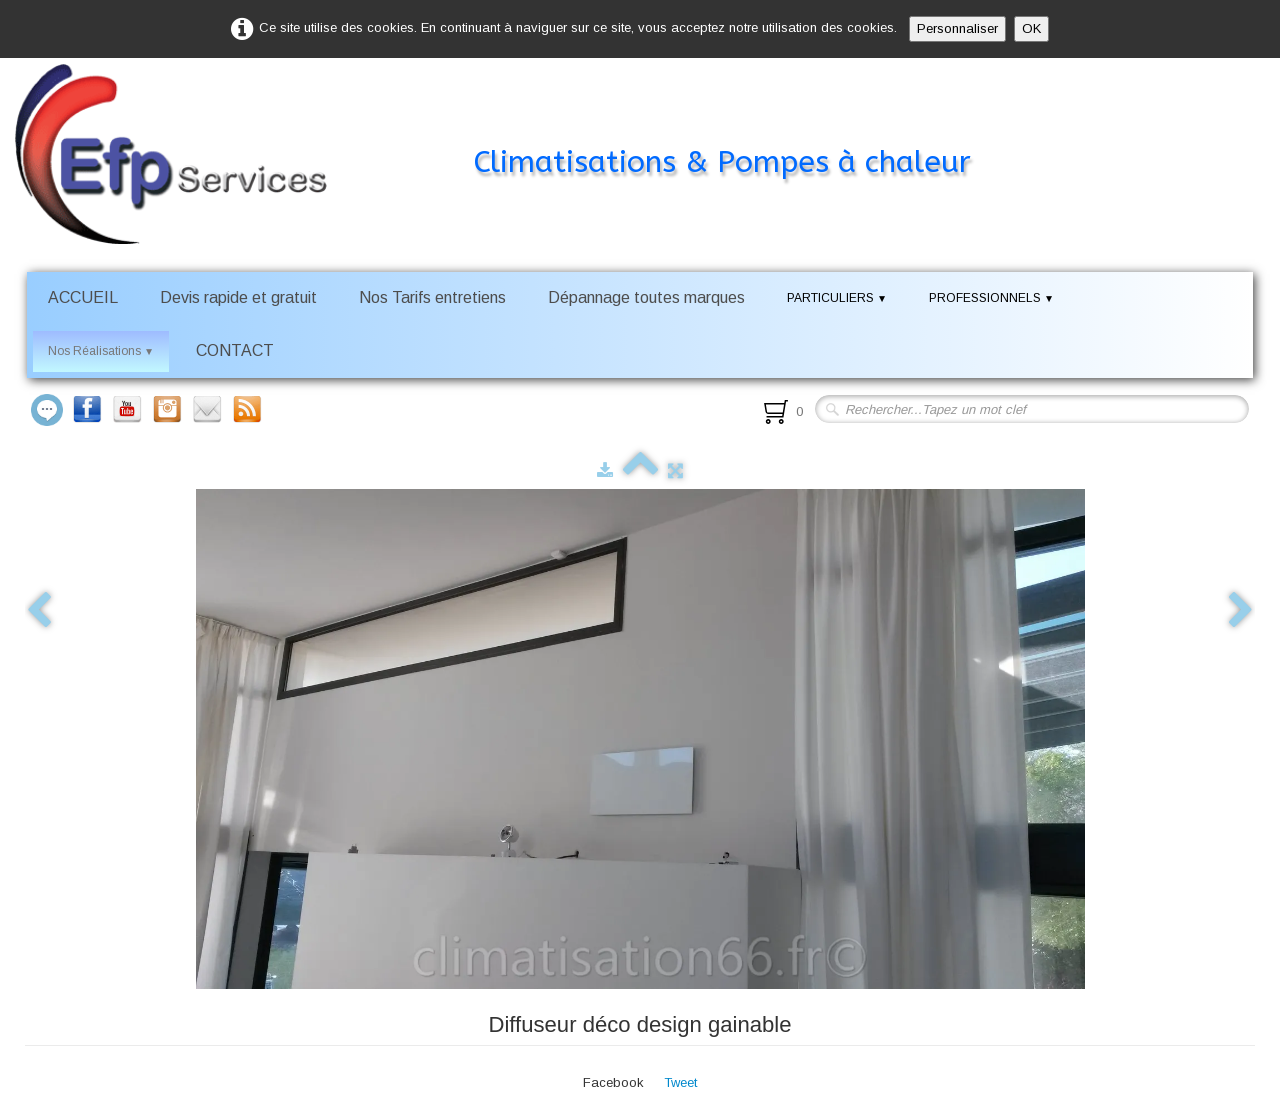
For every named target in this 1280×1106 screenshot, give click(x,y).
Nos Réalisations (101, 351)
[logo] (522, 124)
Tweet (680, 1082)
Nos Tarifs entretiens (432, 297)
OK (1031, 28)
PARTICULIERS (837, 298)
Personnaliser (957, 28)
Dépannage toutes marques (646, 297)
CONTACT (235, 350)
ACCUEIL (83, 297)
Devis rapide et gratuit (238, 297)
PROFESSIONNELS (991, 298)
